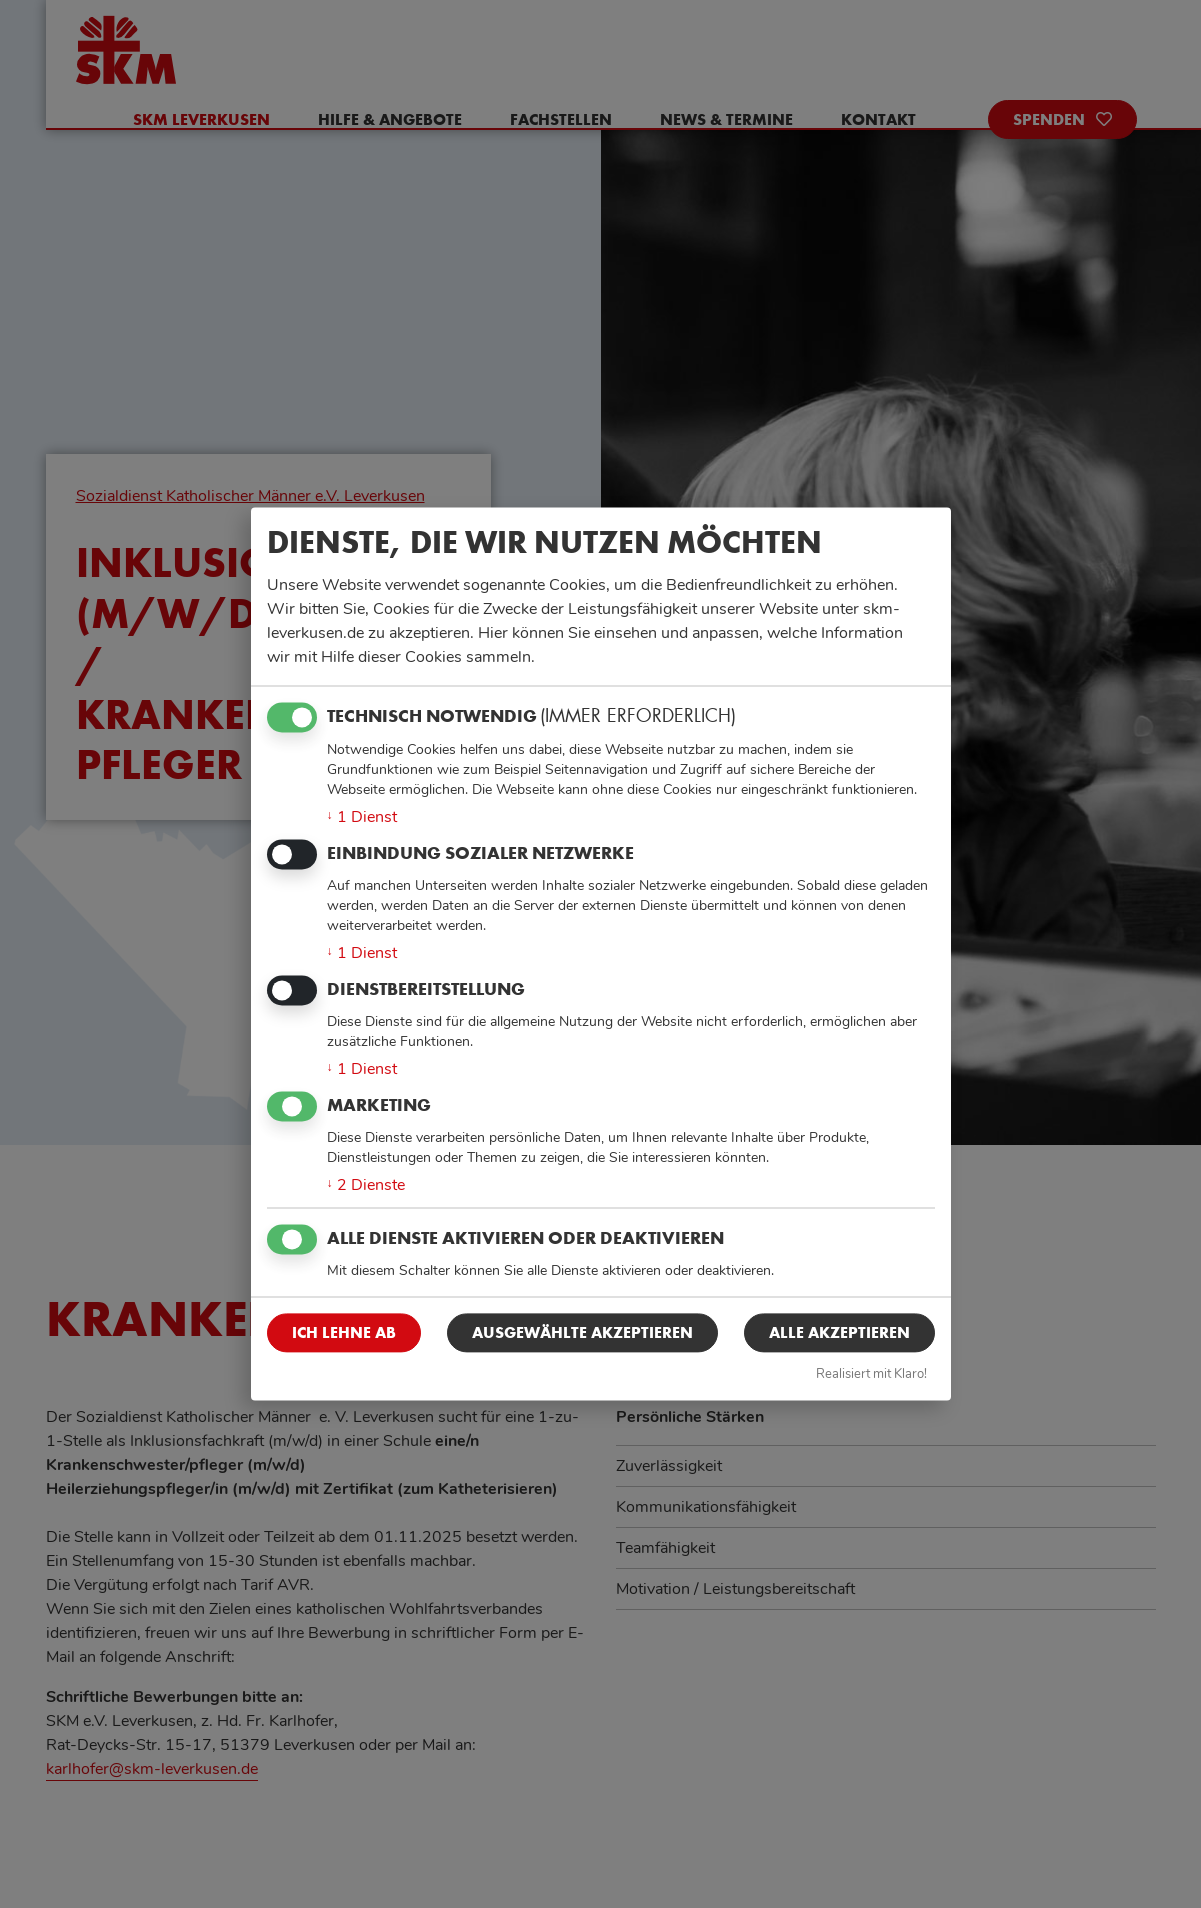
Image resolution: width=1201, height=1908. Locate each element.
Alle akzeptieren (839, 1332)
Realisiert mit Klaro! (871, 1374)
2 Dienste (366, 1186)
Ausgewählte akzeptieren (582, 1332)
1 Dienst (362, 817)
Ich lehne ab (344, 1332)
